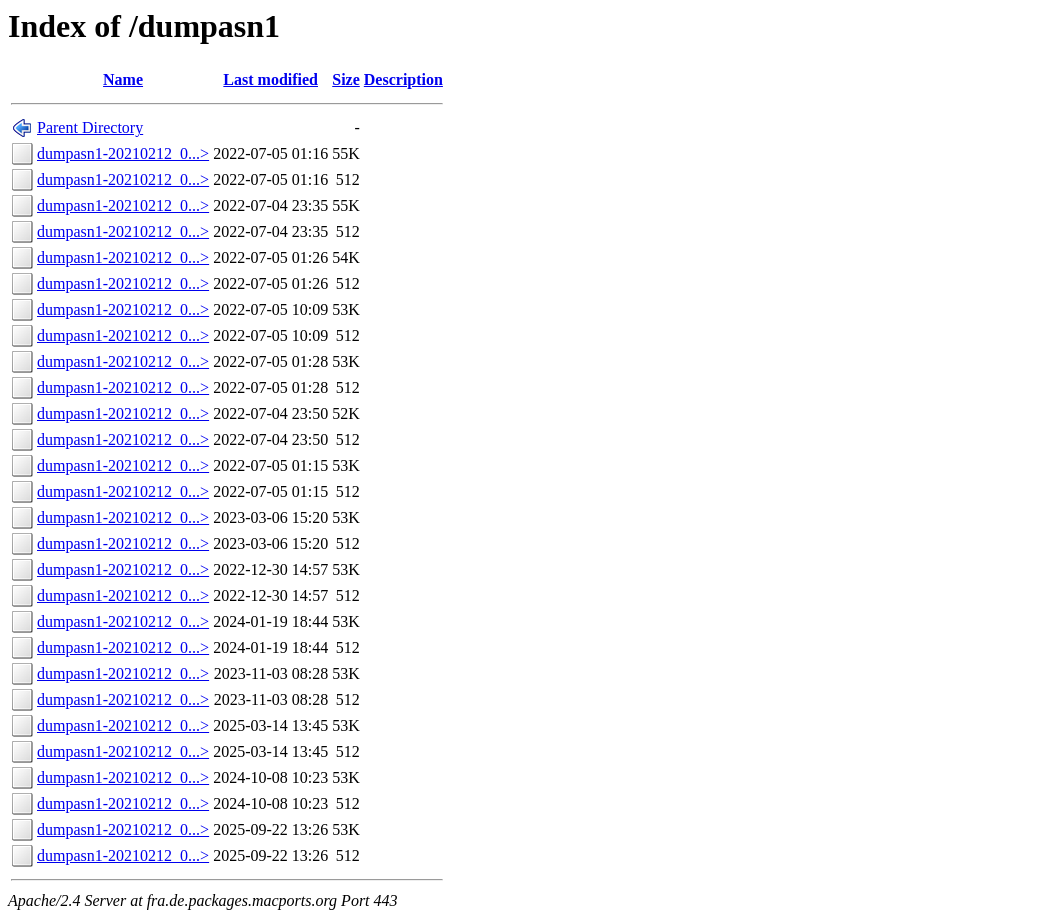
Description (403, 79)
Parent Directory (90, 127)
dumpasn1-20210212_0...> (123, 153)
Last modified (270, 79)
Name (123, 79)
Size (346, 79)
